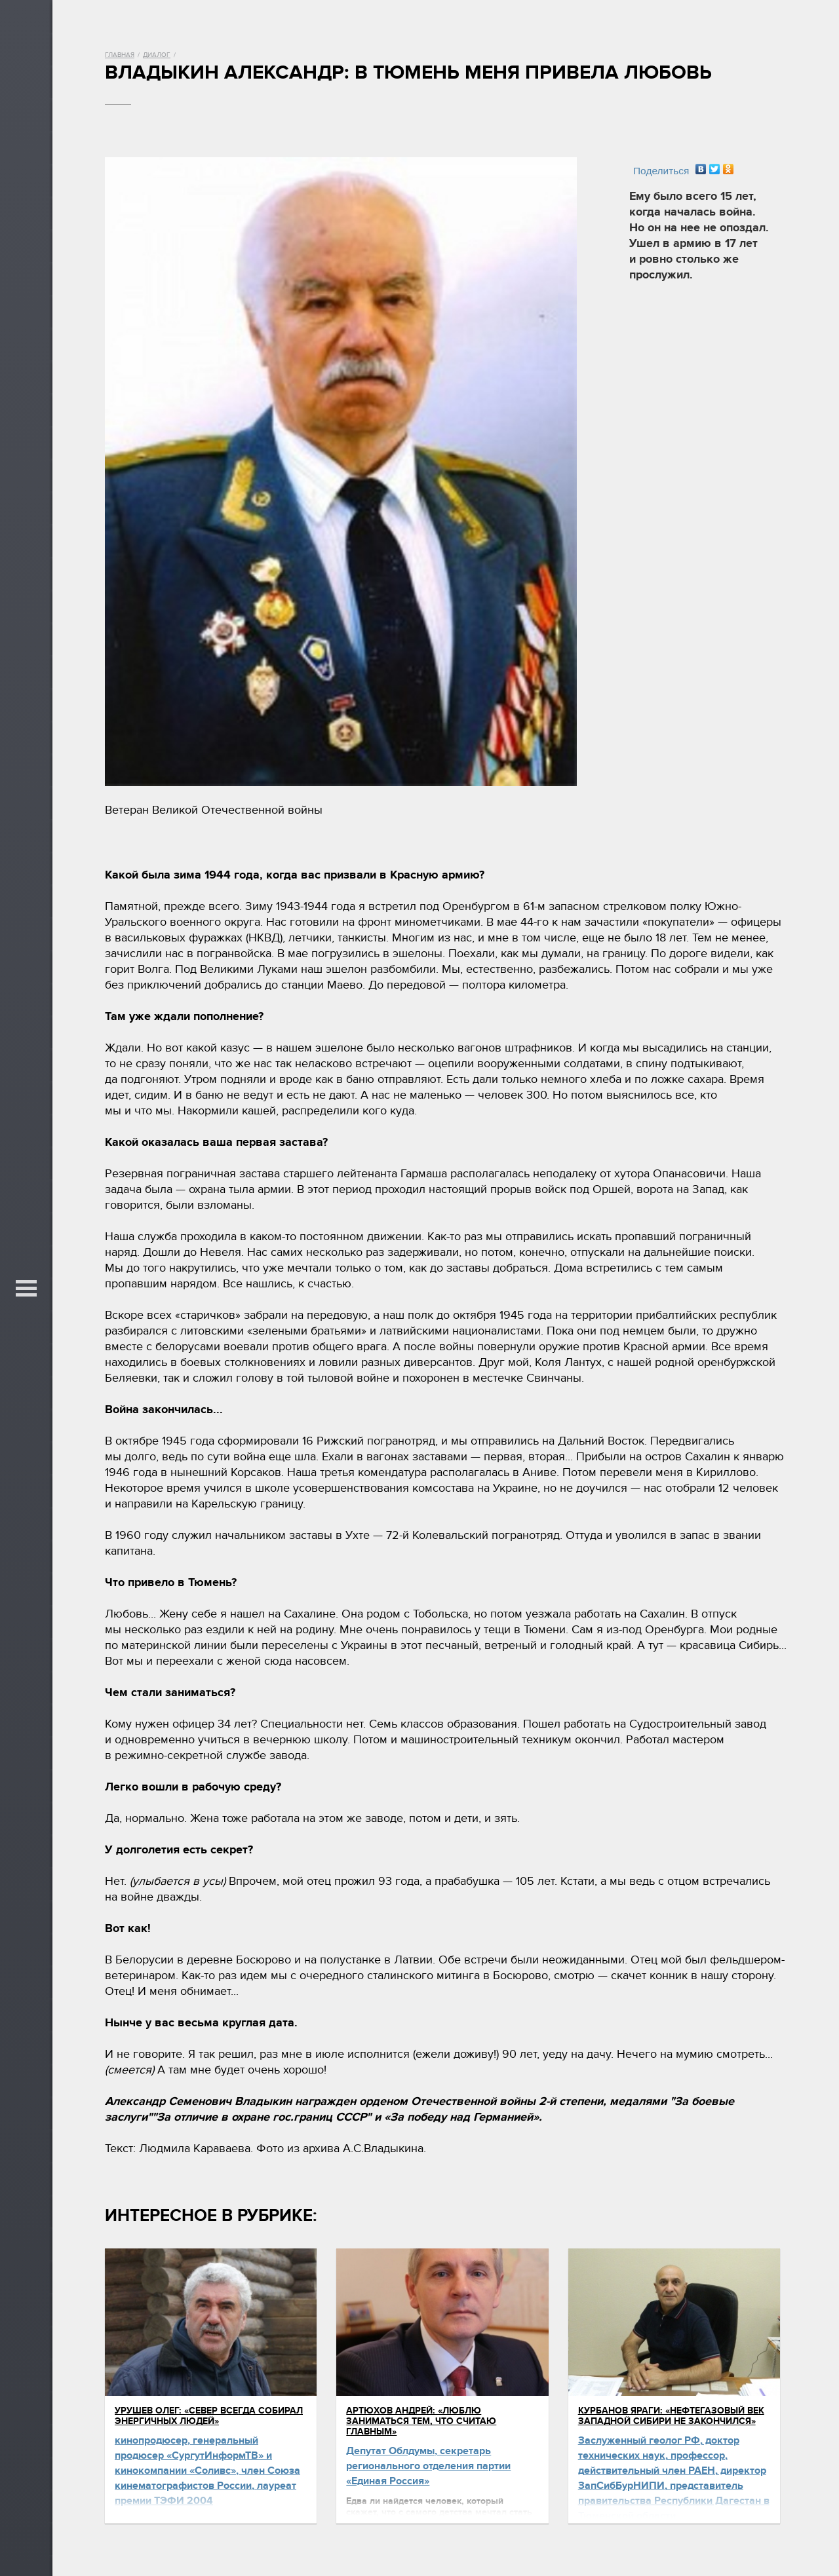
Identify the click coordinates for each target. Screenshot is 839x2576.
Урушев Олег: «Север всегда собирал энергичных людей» (209, 2416)
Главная (119, 55)
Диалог (156, 55)
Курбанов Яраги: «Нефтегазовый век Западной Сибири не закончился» (671, 2416)
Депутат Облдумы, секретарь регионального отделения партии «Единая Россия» (428, 2466)
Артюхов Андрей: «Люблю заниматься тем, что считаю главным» (421, 2421)
